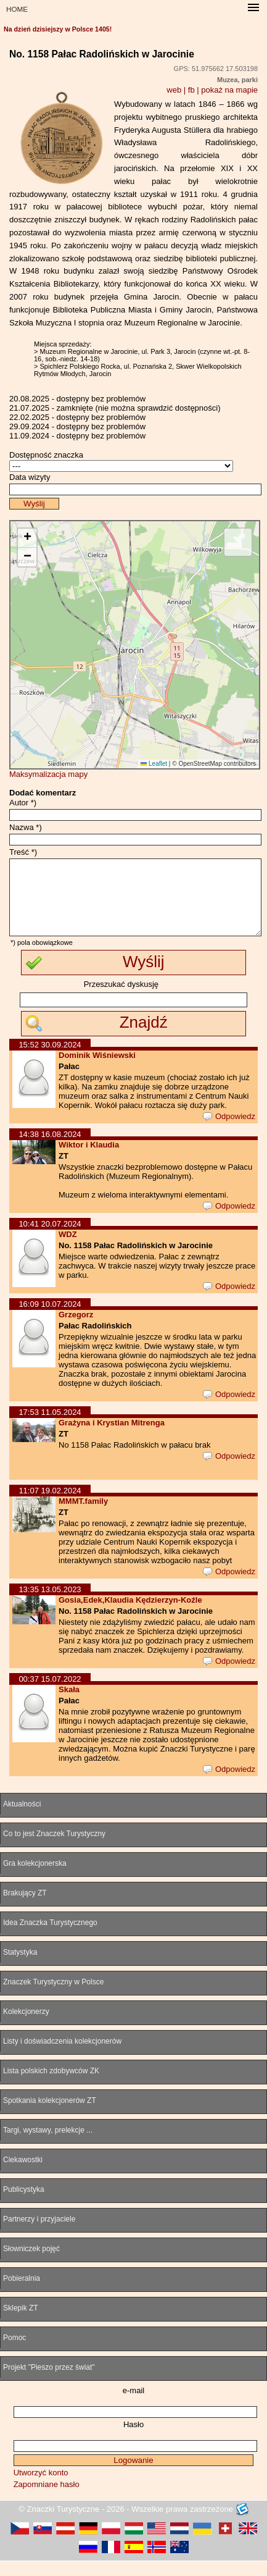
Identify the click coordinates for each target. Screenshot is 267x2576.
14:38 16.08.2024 (49, 1149)
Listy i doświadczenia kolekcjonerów (62, 2056)
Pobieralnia (21, 2293)
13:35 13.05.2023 (49, 1604)
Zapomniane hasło (47, 2499)
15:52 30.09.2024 (49, 1059)
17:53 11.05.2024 (49, 1427)
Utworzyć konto (41, 2487)
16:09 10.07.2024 (49, 1319)
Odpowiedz (229, 1131)
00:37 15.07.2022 (49, 1693)
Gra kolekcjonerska (35, 1878)
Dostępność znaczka (46, 454)
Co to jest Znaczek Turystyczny (54, 1848)
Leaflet (154, 763)
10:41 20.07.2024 (49, 1238)
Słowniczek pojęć (31, 2263)
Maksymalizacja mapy (48, 774)
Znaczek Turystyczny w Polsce (53, 1996)
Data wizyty (29, 477)
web (173, 89)
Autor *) (22, 802)
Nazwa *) (25, 827)
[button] (27, 538)
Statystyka (20, 1967)
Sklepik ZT (20, 2322)
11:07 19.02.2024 (49, 1505)
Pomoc (14, 2352)
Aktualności (22, 1819)
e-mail (133, 2405)
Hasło (133, 2439)
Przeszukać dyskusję (121, 999)
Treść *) (23, 852)
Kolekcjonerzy (26, 2026)
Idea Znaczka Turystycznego (50, 1937)
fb (191, 89)
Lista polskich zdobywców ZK (51, 2085)
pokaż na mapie (229, 89)
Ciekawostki (23, 2174)
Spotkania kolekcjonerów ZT (49, 2115)
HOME (17, 9)
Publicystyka (23, 2204)
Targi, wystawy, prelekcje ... (47, 2145)
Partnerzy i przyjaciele (39, 2234)
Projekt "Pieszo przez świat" (49, 2382)
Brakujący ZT (25, 1907)
